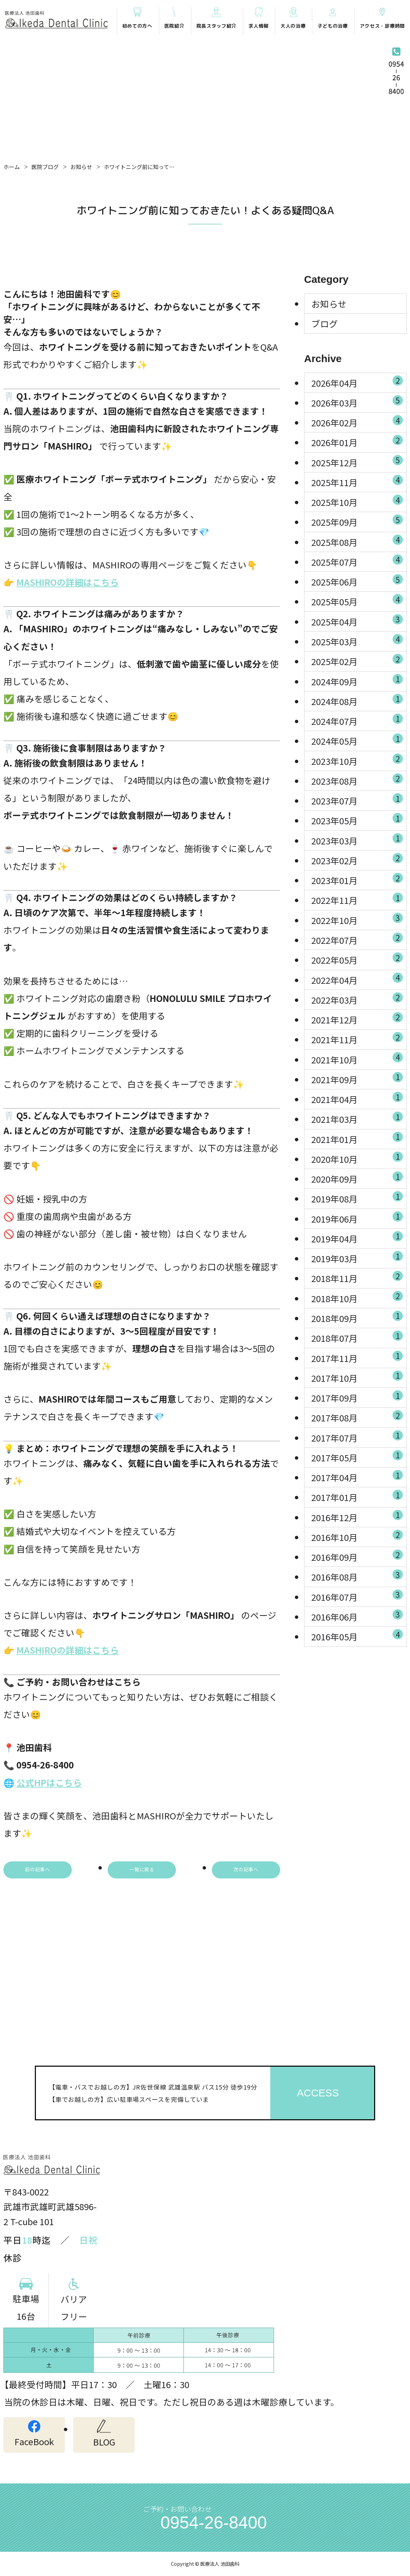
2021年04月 (357, 1097)
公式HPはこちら (49, 1782)
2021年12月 (357, 1018)
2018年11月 (357, 1277)
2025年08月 (357, 540)
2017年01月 (357, 1496)
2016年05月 (357, 1635)
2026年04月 (357, 381)
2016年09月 (357, 1555)
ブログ (324, 323)
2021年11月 (357, 1038)
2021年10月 (357, 1058)
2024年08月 (357, 699)
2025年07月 (357, 560)
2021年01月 (357, 1137)
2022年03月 (357, 998)
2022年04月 (357, 978)
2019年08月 (357, 1197)
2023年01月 (357, 879)
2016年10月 (357, 1535)
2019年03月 (357, 1257)
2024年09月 (357, 680)
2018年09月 (357, 1316)
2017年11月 (357, 1356)
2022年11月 (357, 899)
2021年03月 (357, 1118)
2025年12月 (357, 461)
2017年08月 (357, 1416)
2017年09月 (357, 1396)
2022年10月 (357, 918)
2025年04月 (357, 620)
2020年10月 (357, 1157)
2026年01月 (357, 441)
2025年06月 (357, 580)
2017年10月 (357, 1376)
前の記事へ (37, 1869)
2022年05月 (357, 958)
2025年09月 (357, 520)
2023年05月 (357, 819)
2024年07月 (357, 719)
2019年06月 (357, 1217)
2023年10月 (357, 759)
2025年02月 (357, 660)
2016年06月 (357, 1615)
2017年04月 (357, 1476)
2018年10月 (357, 1297)
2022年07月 (357, 938)
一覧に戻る (141, 1869)
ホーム (11, 167)
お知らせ (81, 167)
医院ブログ (45, 167)
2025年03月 (357, 640)
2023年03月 (357, 839)
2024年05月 (357, 739)
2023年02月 (357, 859)
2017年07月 (357, 1436)
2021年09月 (357, 1078)
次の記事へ (246, 1869)
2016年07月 (357, 1595)
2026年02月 (357, 421)
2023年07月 (357, 799)
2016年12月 (357, 1516)
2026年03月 (357, 401)
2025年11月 (357, 480)
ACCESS (318, 2092)
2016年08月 (357, 1575)
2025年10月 (357, 501)
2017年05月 (357, 1456)
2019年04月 (357, 1237)
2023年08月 (357, 779)
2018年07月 (357, 1337)
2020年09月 (357, 1177)
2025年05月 (357, 600)
